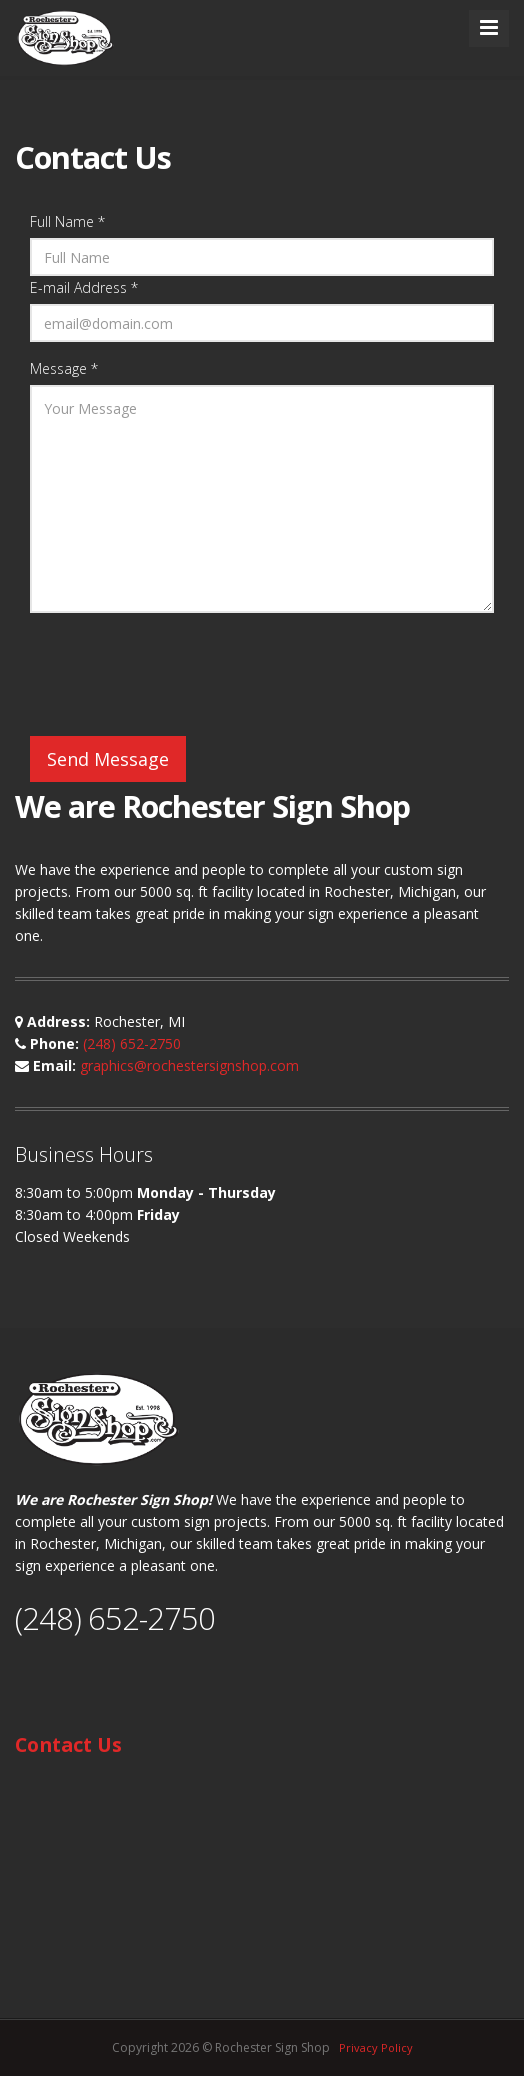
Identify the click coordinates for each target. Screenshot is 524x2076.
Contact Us (68, 1744)
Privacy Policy (376, 2047)
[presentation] (182, 677)
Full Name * (67, 221)
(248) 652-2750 (132, 1043)
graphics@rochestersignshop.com (189, 1065)
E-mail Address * (84, 287)
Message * (64, 368)
